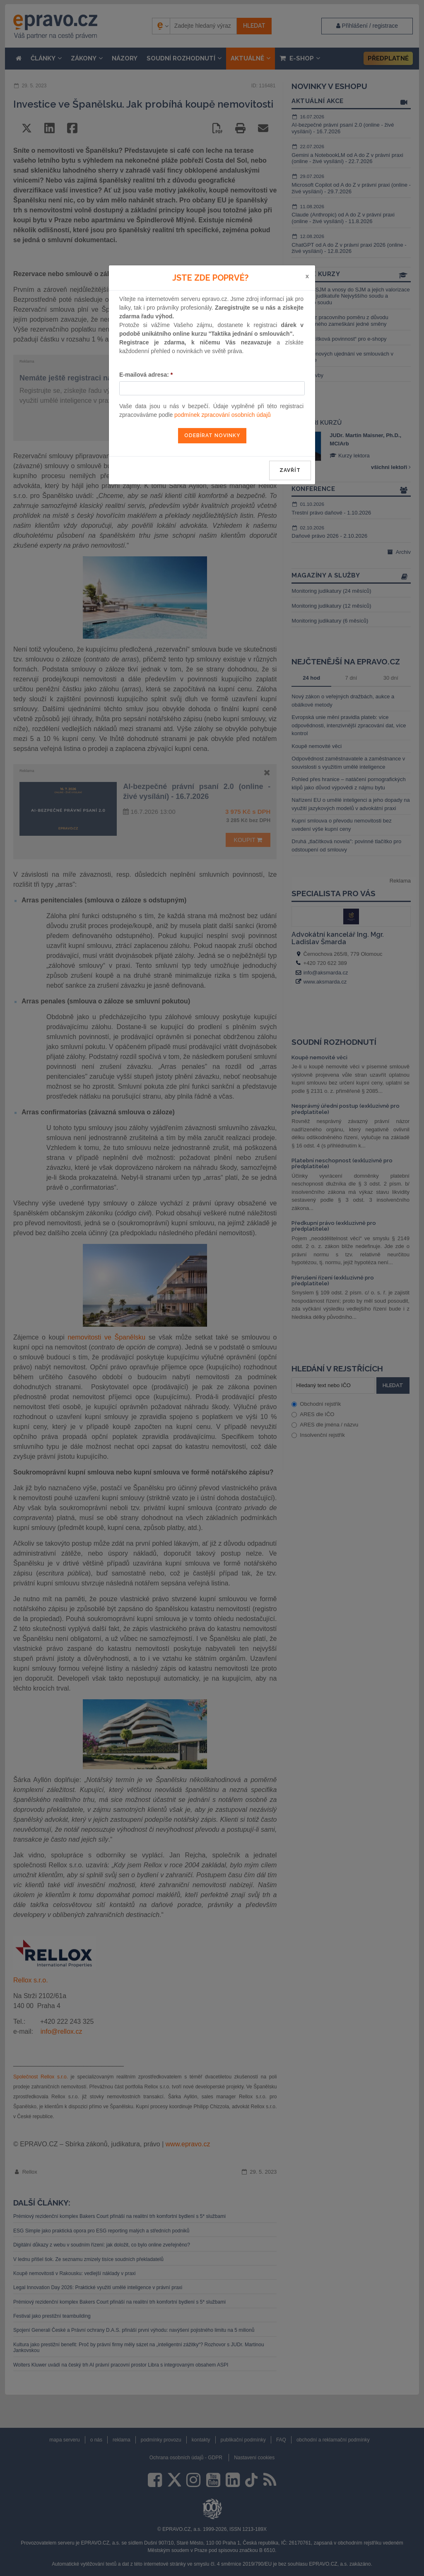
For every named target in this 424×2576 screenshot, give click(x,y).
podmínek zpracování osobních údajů (222, 414)
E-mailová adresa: (146, 374)
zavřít (290, 470)
